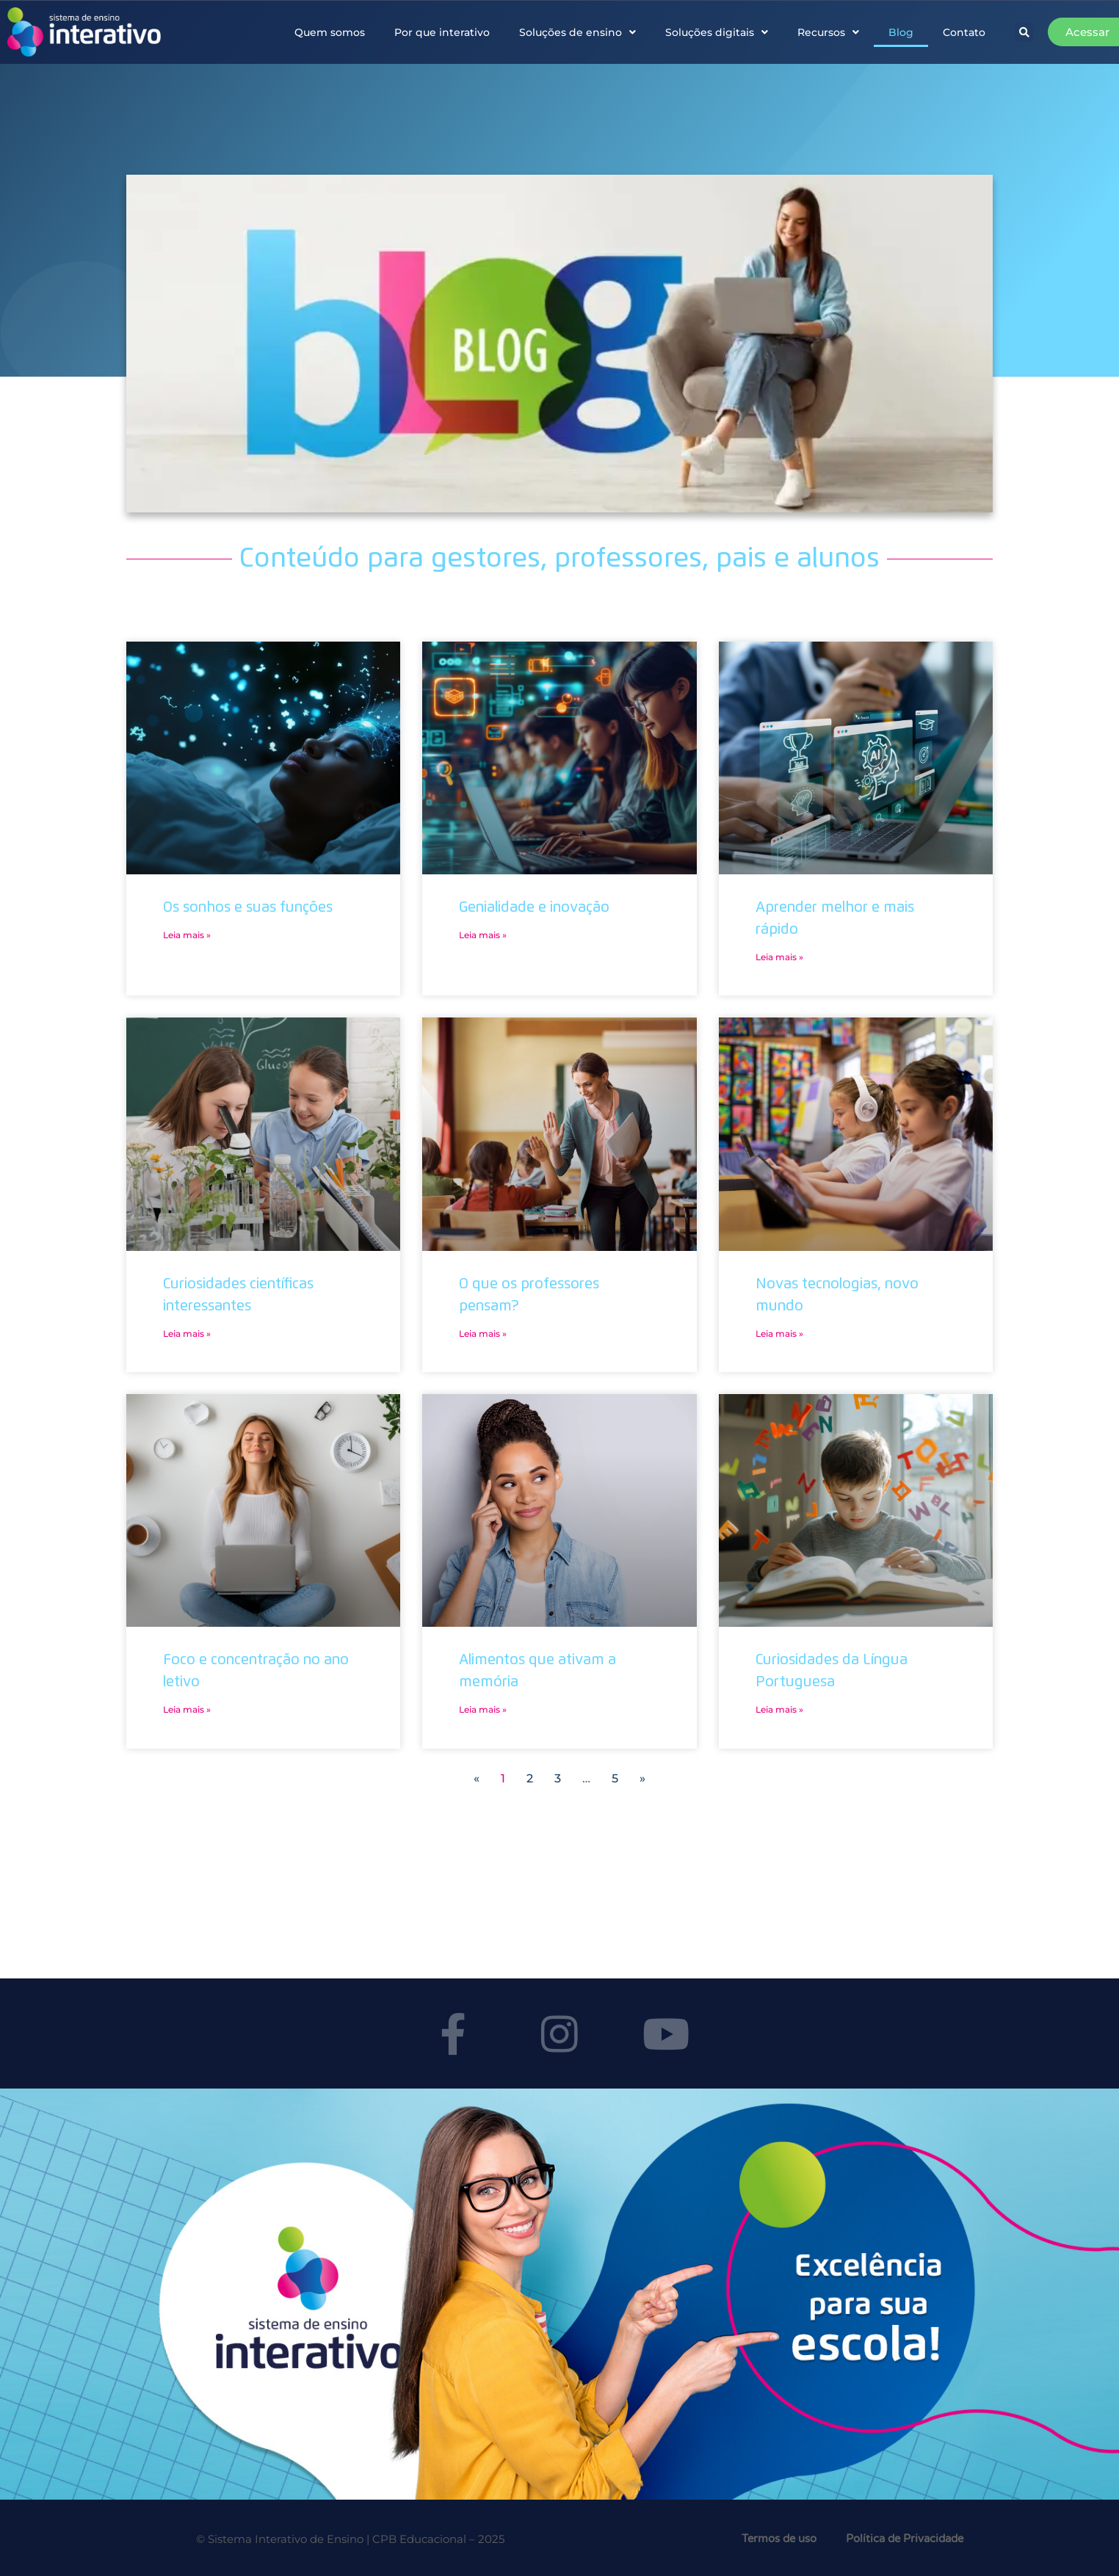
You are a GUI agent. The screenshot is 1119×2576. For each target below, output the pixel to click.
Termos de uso (779, 2538)
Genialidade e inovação (534, 907)
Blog (900, 32)
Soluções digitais (716, 32)
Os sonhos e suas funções (248, 907)
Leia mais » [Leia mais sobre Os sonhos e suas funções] (187, 934)
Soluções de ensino (577, 32)
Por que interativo (442, 32)
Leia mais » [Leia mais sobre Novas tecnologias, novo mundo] (779, 1333)
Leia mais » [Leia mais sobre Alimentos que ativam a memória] (483, 1709)
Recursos (828, 32)
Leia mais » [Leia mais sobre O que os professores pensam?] (483, 1333)
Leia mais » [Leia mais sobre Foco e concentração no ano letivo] (187, 1709)
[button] (1024, 32)
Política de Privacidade (904, 2538)
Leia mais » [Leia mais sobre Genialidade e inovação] (483, 934)
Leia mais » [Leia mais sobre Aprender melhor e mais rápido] (779, 956)
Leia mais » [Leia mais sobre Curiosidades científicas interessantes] (187, 1333)
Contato (964, 32)
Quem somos (329, 32)
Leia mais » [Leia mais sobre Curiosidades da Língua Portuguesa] (779, 1709)
